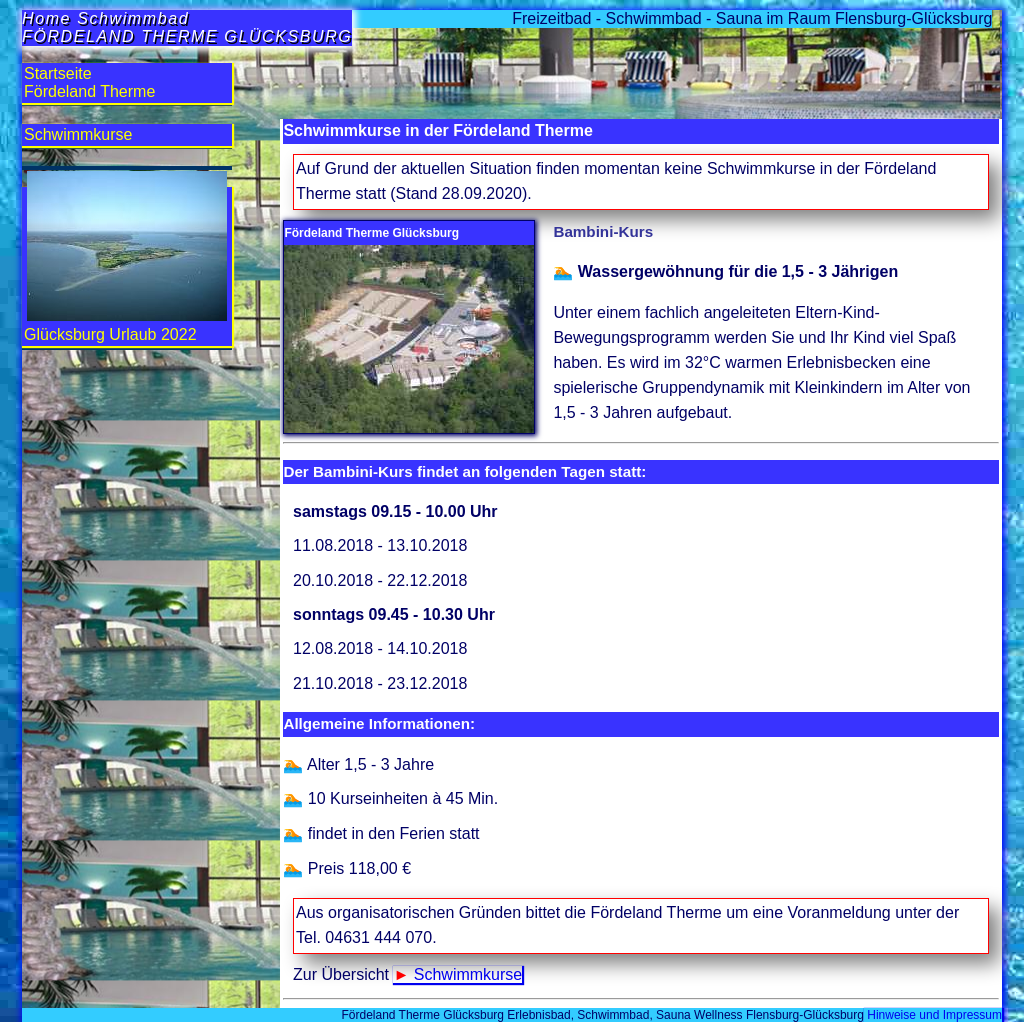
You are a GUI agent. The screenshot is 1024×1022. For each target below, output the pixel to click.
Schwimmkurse (468, 974)
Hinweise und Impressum (933, 1015)
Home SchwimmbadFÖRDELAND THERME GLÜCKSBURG (187, 27)
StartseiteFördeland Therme (89, 82)
